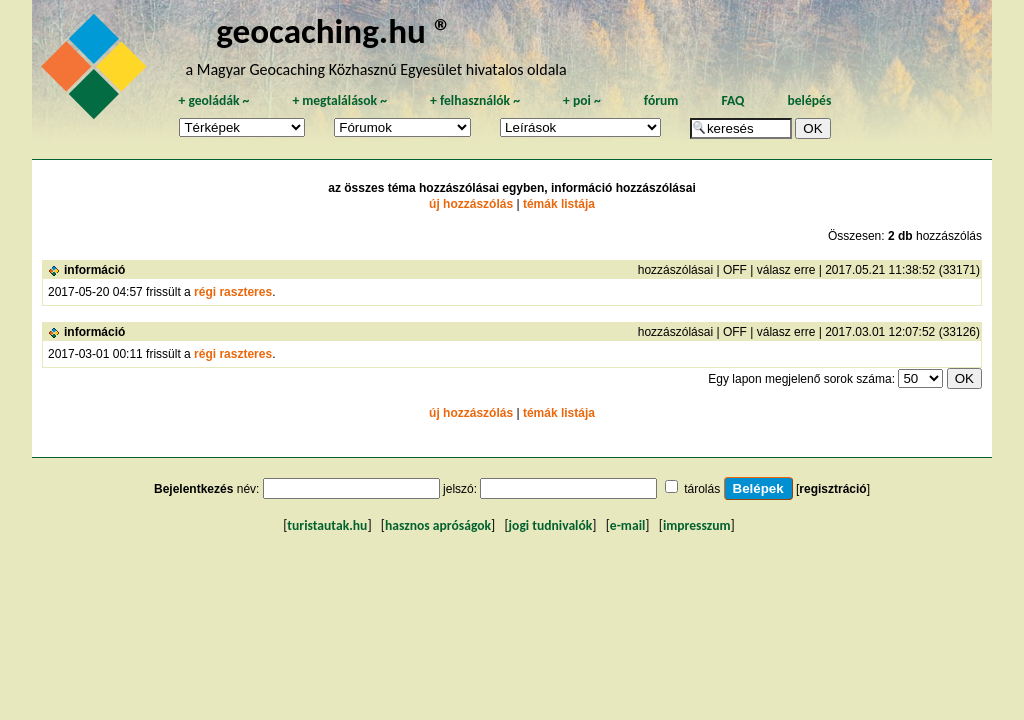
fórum (661, 100)
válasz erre (786, 270)
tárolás (702, 489)
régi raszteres (233, 292)
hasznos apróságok (438, 525)
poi (582, 100)
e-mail (627, 525)
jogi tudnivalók (551, 525)
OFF (735, 270)
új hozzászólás (471, 204)
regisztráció (832, 489)
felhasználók (475, 100)
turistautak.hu (327, 525)
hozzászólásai (675, 270)
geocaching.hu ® (334, 30)
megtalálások (339, 100)
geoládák (213, 100)
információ (94, 270)
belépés (809, 100)
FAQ (732, 100)
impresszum (697, 525)
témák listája (559, 204)
